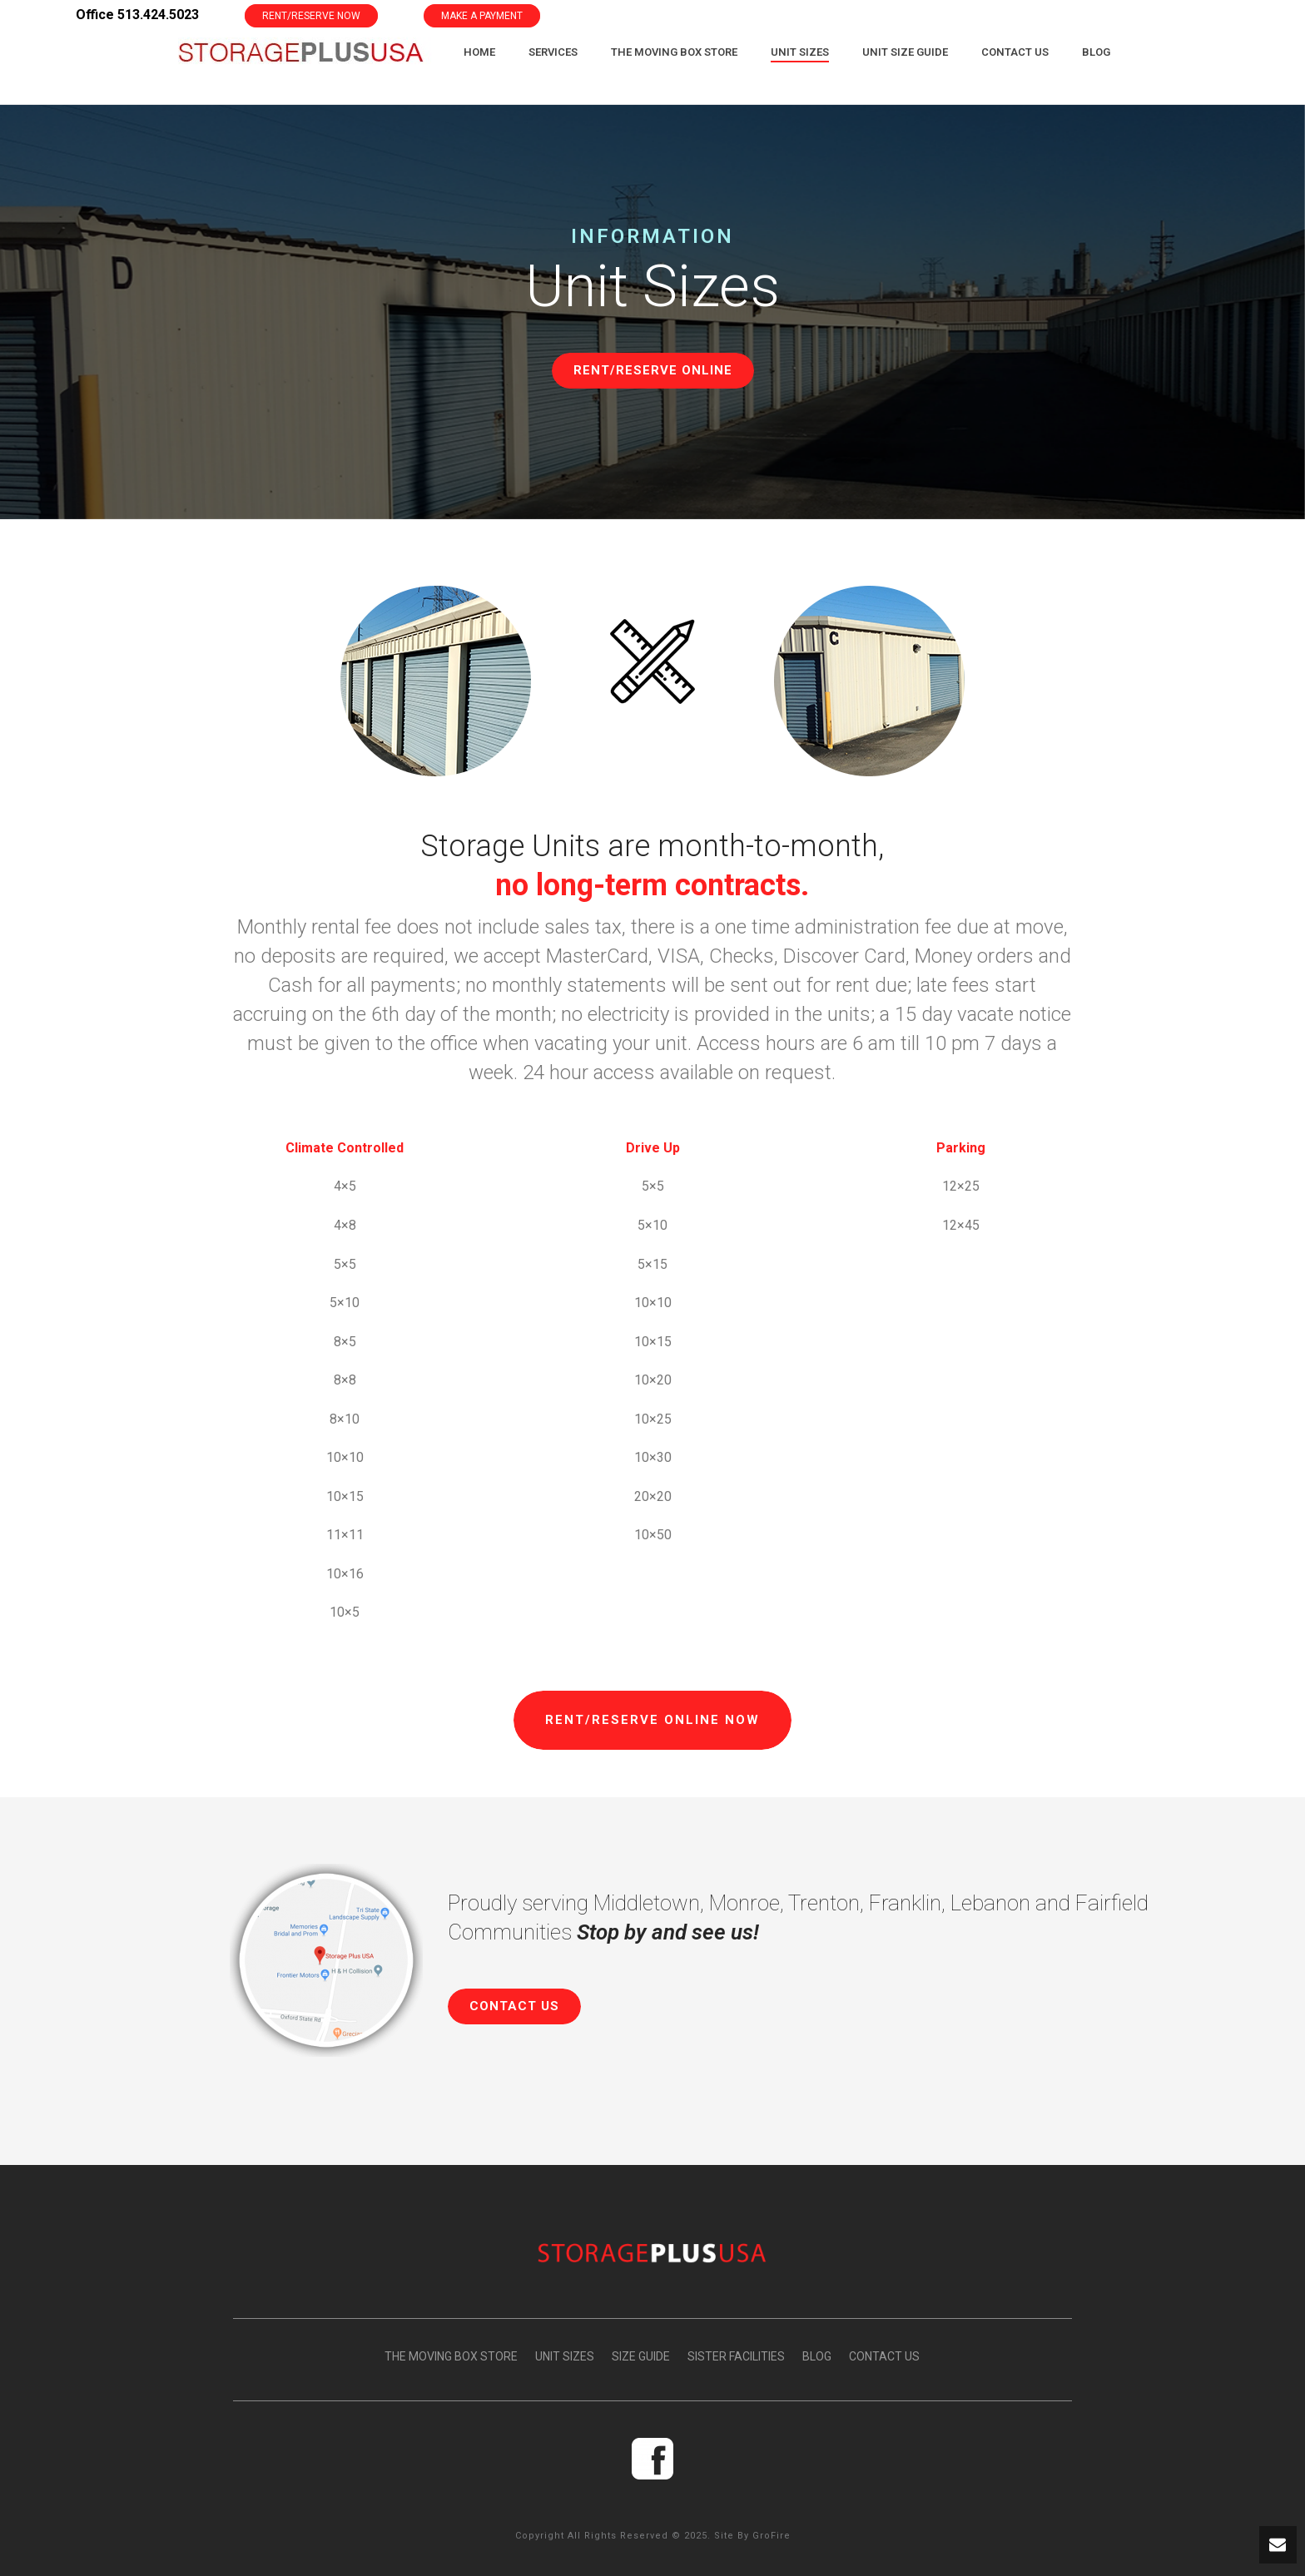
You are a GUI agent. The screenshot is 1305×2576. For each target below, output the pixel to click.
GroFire (771, 2535)
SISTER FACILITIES (736, 2356)
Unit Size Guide (905, 52)
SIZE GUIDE (641, 2356)
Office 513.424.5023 (137, 14)
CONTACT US (884, 2356)
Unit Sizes (800, 52)
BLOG (816, 2356)
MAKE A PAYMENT (482, 16)
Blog (1096, 52)
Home (479, 52)
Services (553, 52)
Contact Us (1015, 52)
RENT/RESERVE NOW (311, 16)
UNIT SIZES (564, 2356)
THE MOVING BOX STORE (451, 2356)
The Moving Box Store (674, 52)
